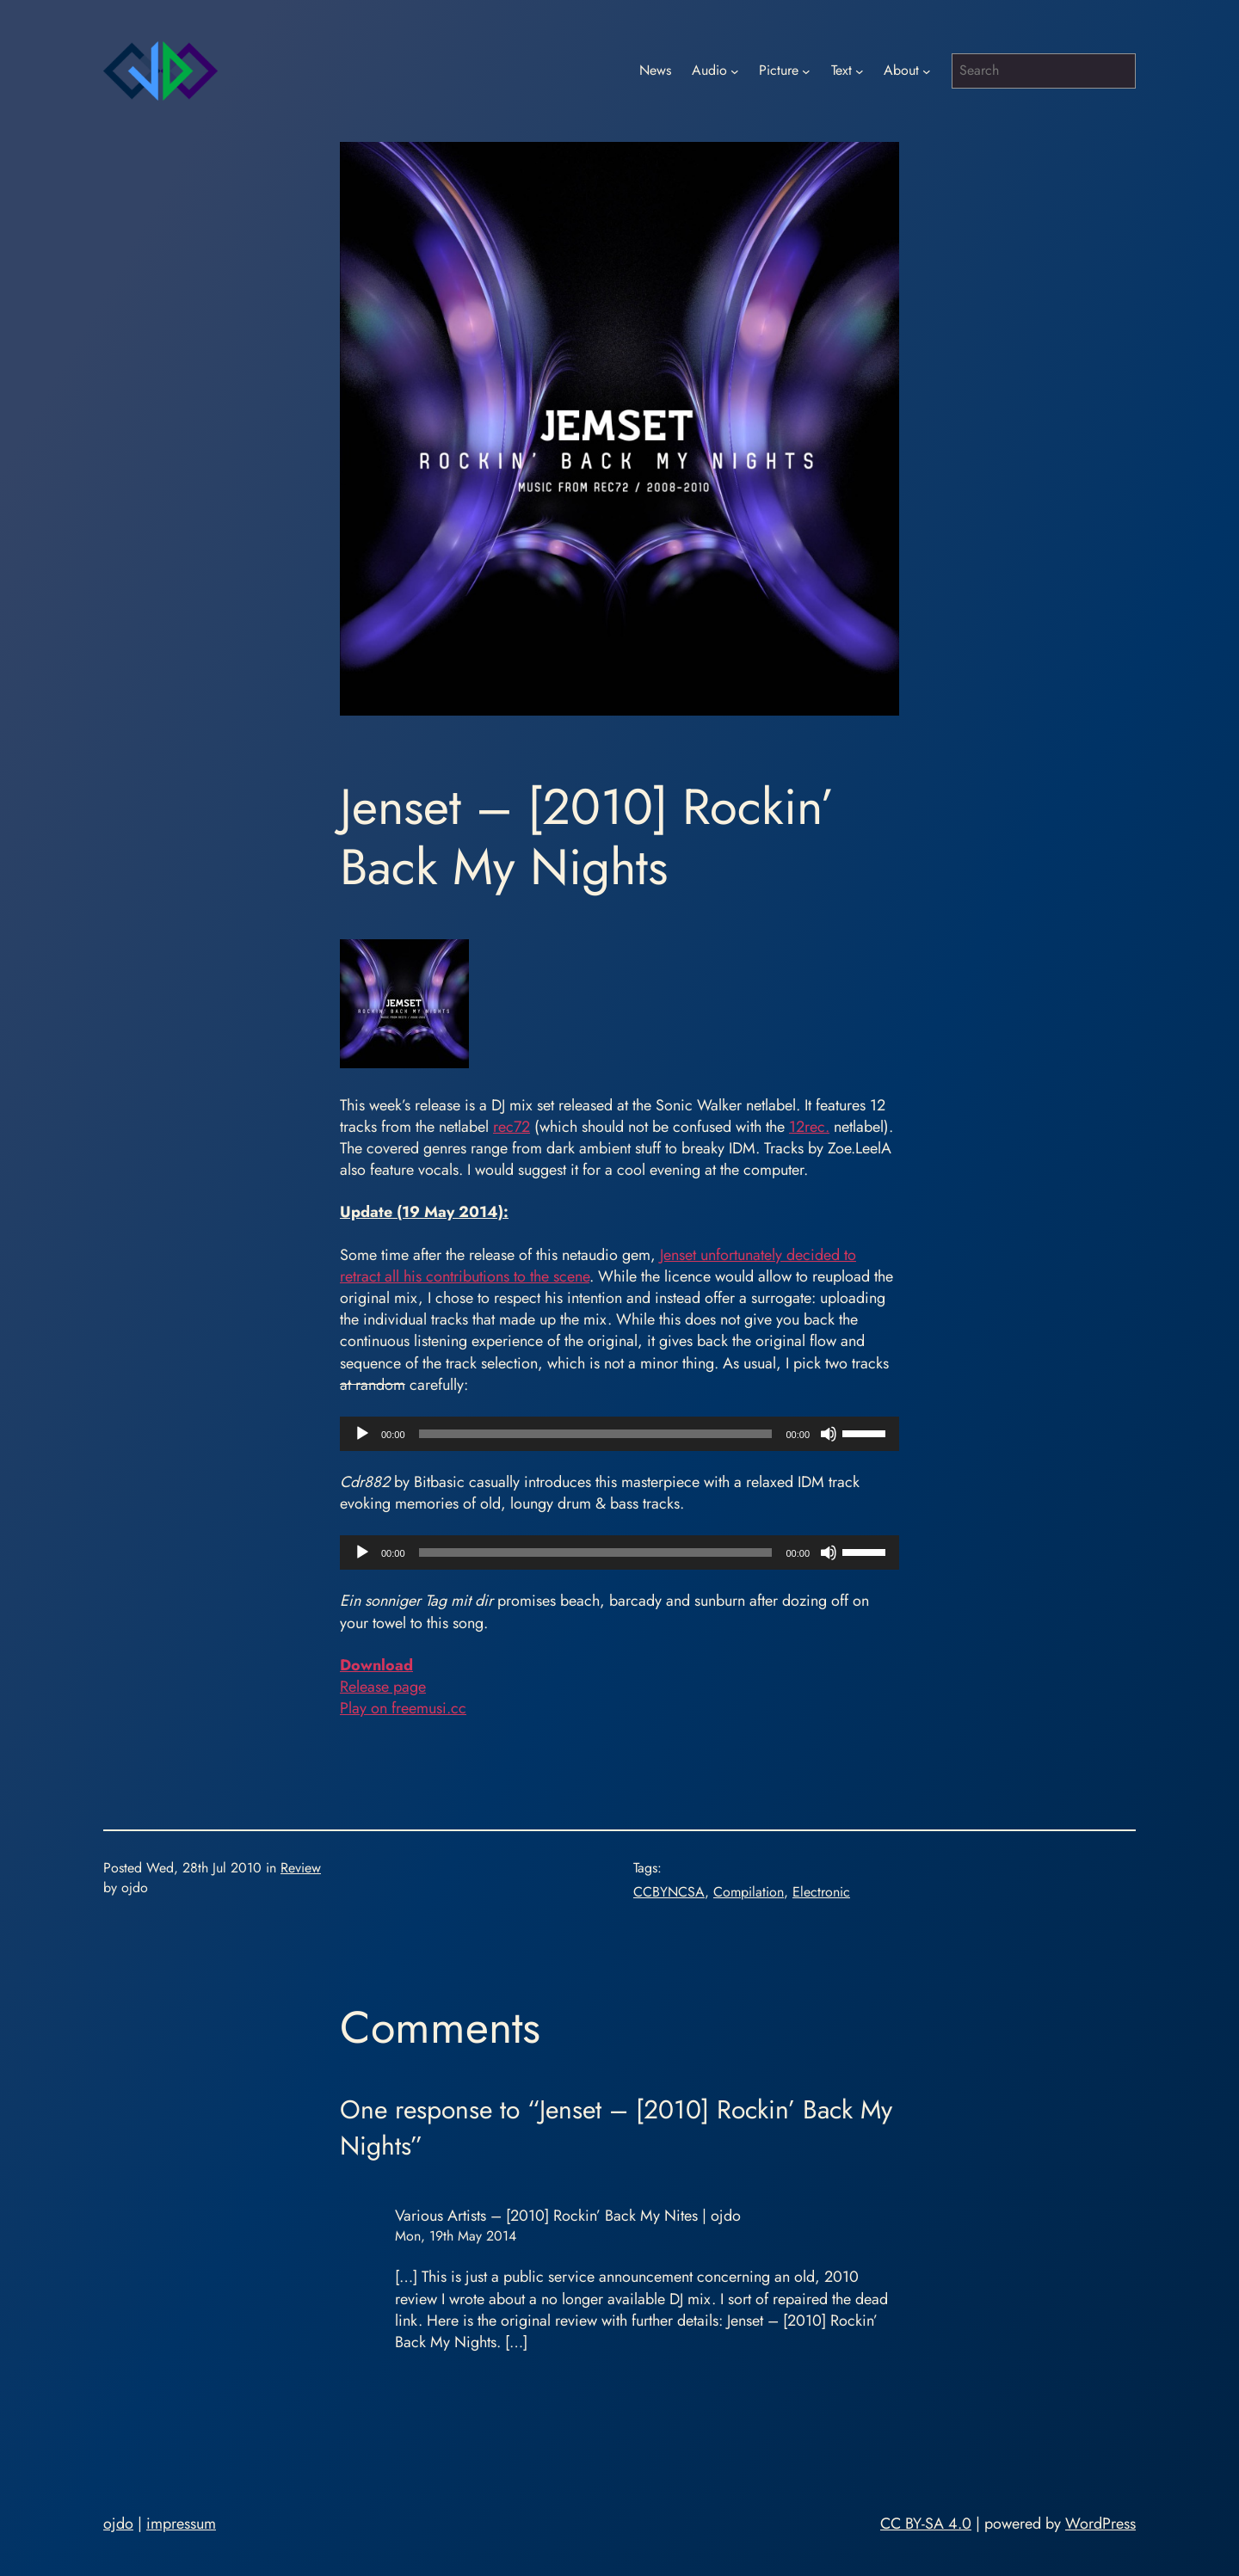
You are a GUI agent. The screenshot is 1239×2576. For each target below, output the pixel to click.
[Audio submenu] (734, 71)
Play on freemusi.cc (403, 1708)
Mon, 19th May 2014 (455, 2236)
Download (376, 1665)
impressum (181, 2523)
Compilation (748, 1892)
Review (300, 1868)
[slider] (596, 1433)
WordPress (1100, 2523)
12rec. (809, 1127)
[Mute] (828, 1433)
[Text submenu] (859, 71)
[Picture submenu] (806, 71)
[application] (619, 1434)
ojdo (118, 2523)
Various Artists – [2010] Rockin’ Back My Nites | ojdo (568, 2215)
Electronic (821, 1892)
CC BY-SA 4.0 (925, 2523)
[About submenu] (926, 71)
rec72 (511, 1127)
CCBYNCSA (669, 1892)
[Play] (362, 1433)
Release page (383, 1686)
